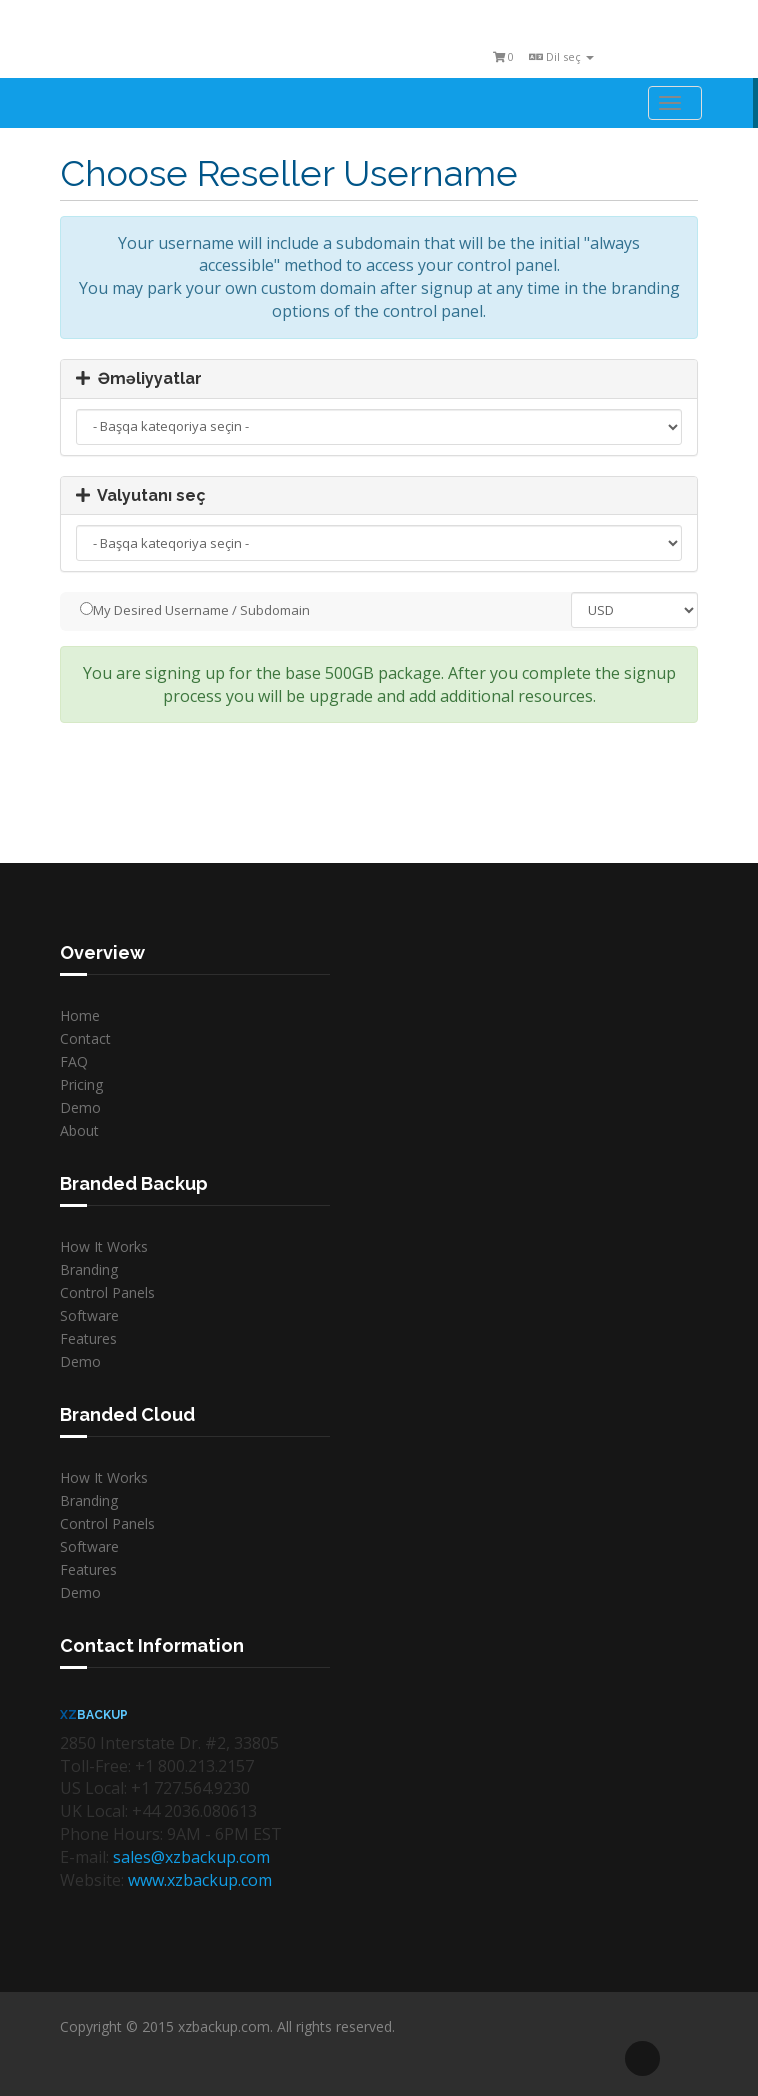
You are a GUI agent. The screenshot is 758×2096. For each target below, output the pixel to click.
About (79, 1130)
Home (80, 1015)
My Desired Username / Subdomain (195, 610)
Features (88, 1338)
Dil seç (561, 56)
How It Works (104, 1246)
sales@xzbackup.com (191, 1857)
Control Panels (107, 1292)
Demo (80, 1107)
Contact (85, 1038)
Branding (89, 1269)
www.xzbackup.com (200, 1880)
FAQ (74, 1061)
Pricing (81, 1084)
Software (89, 1315)
